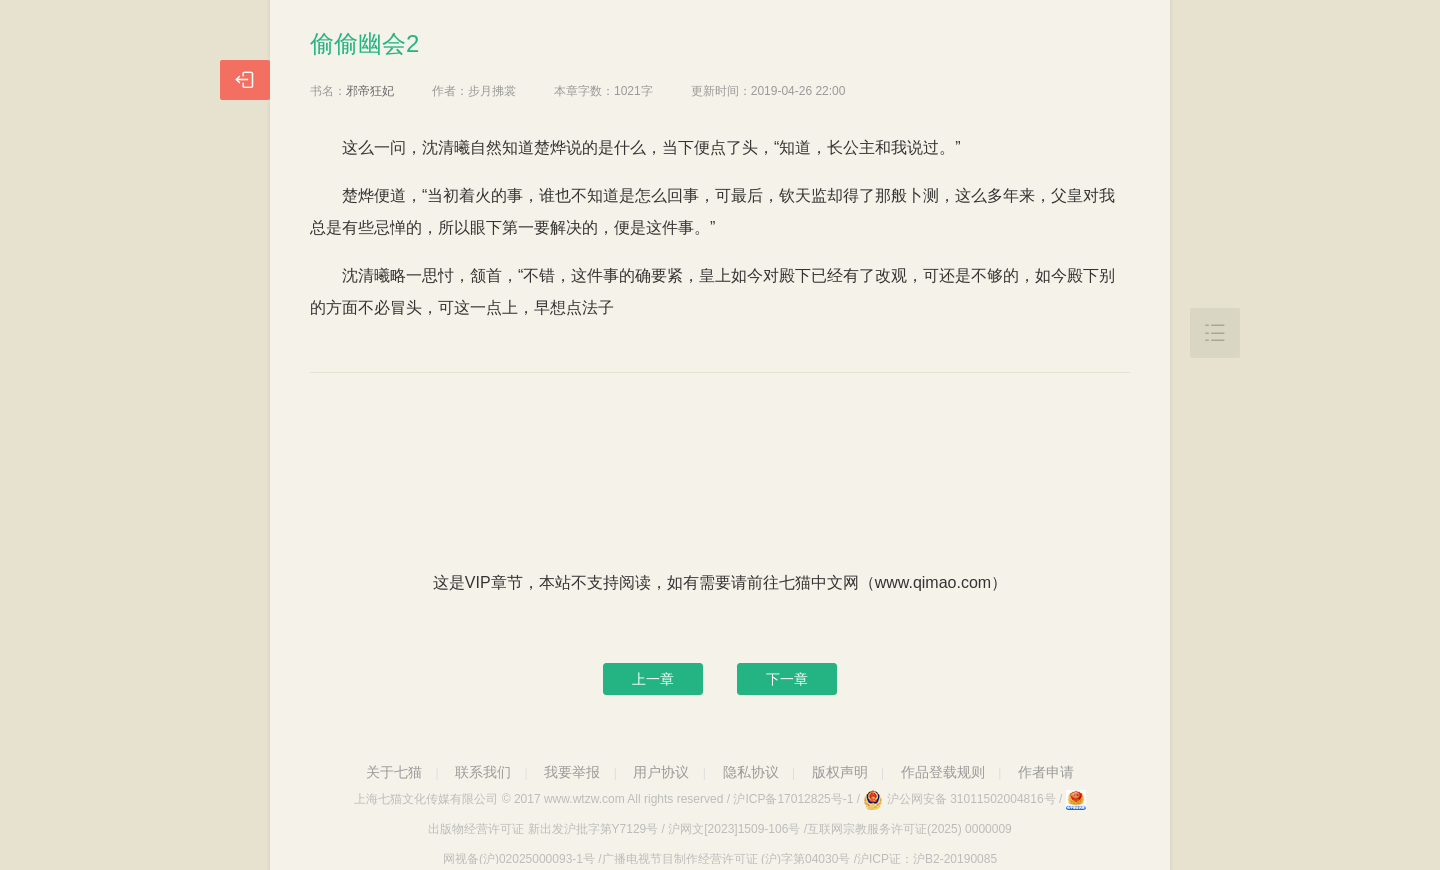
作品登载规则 (943, 772)
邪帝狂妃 (370, 91)
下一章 (787, 679)
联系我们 (483, 772)
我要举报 (572, 772)
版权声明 (840, 772)
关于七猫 (394, 772)
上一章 (653, 679)
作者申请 (1046, 772)
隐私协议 (751, 772)
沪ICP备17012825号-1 (793, 799)
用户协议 (661, 772)
